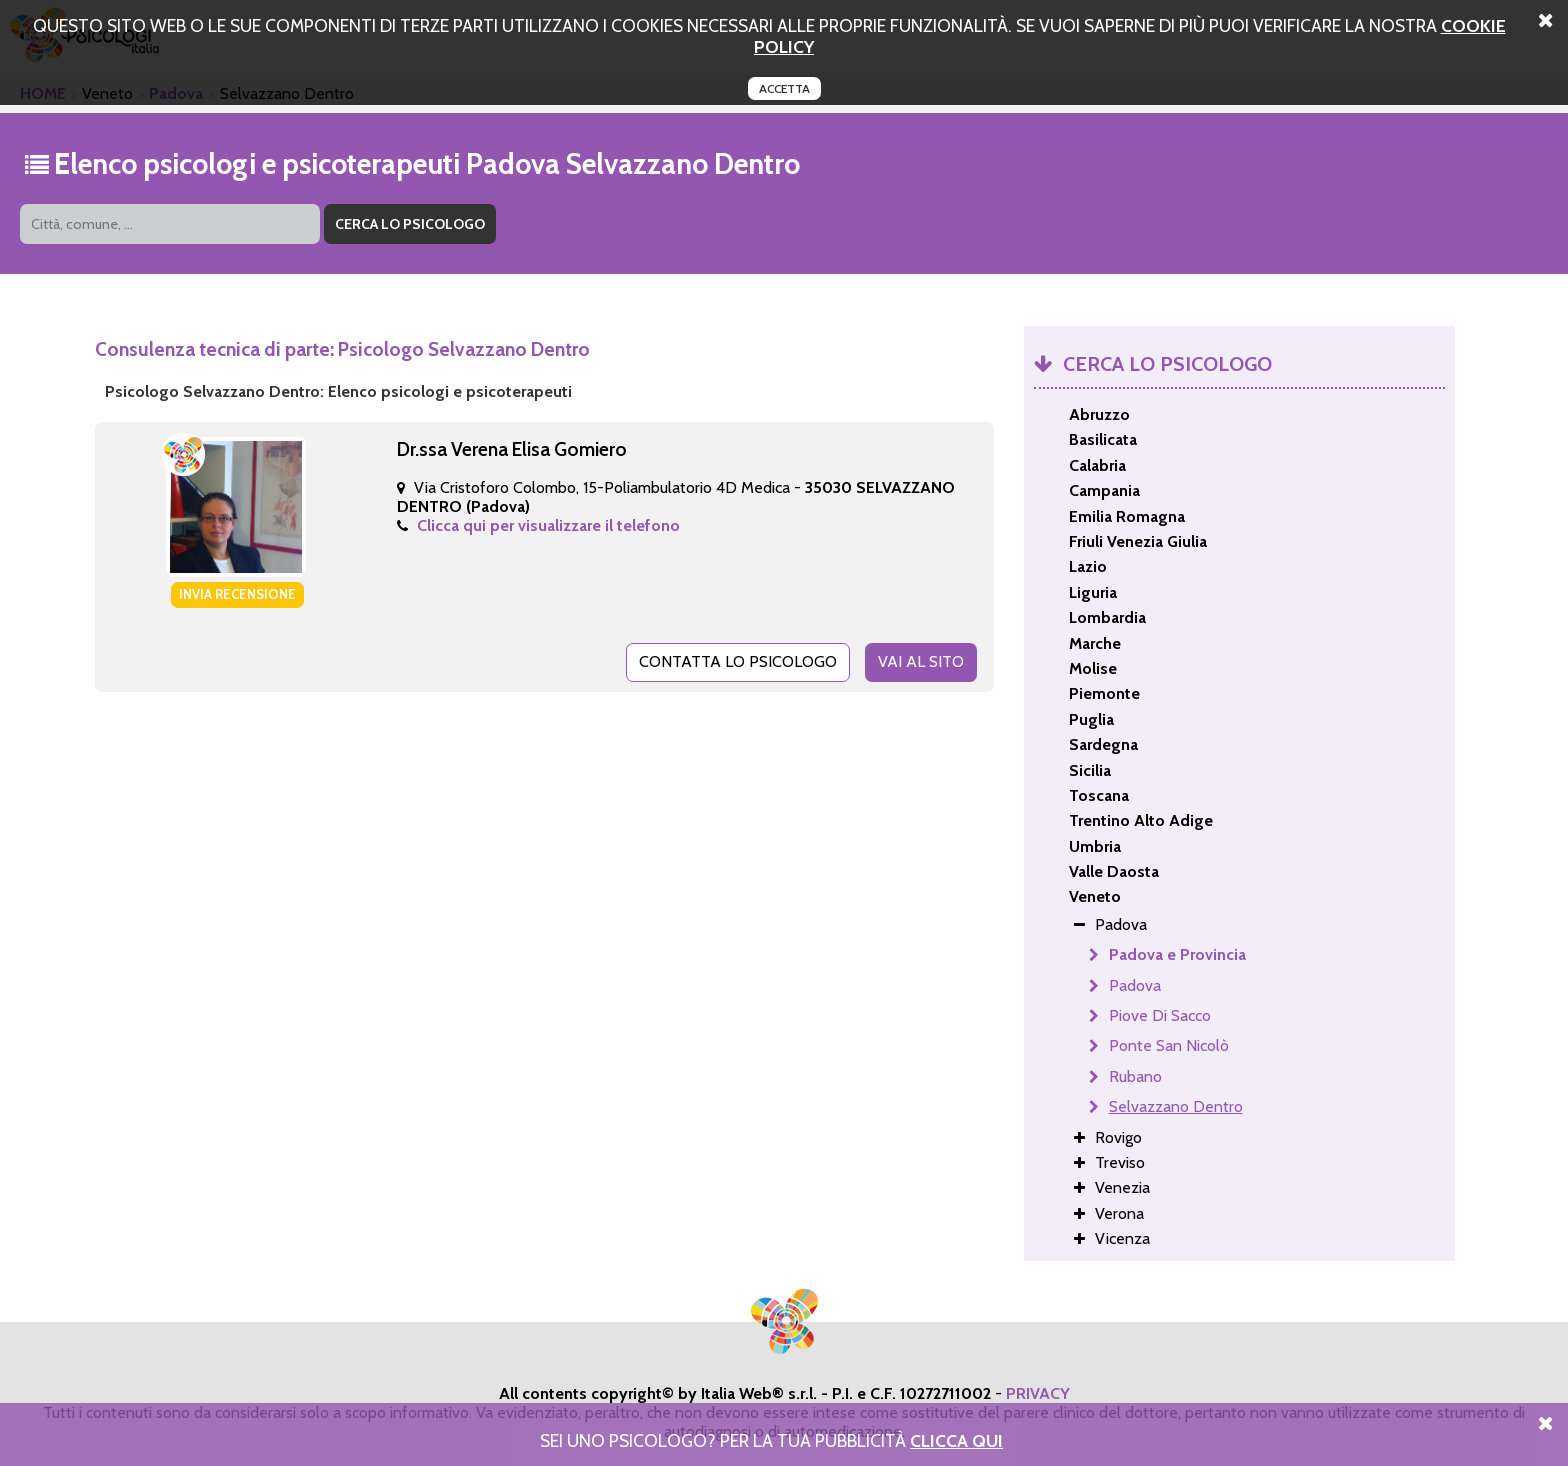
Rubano (1135, 1076)
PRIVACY (1038, 1393)
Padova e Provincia (1177, 954)
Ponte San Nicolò (1169, 1045)
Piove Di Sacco (1160, 1015)
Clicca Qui (956, 1440)
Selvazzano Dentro (1176, 1106)
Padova (1135, 985)
